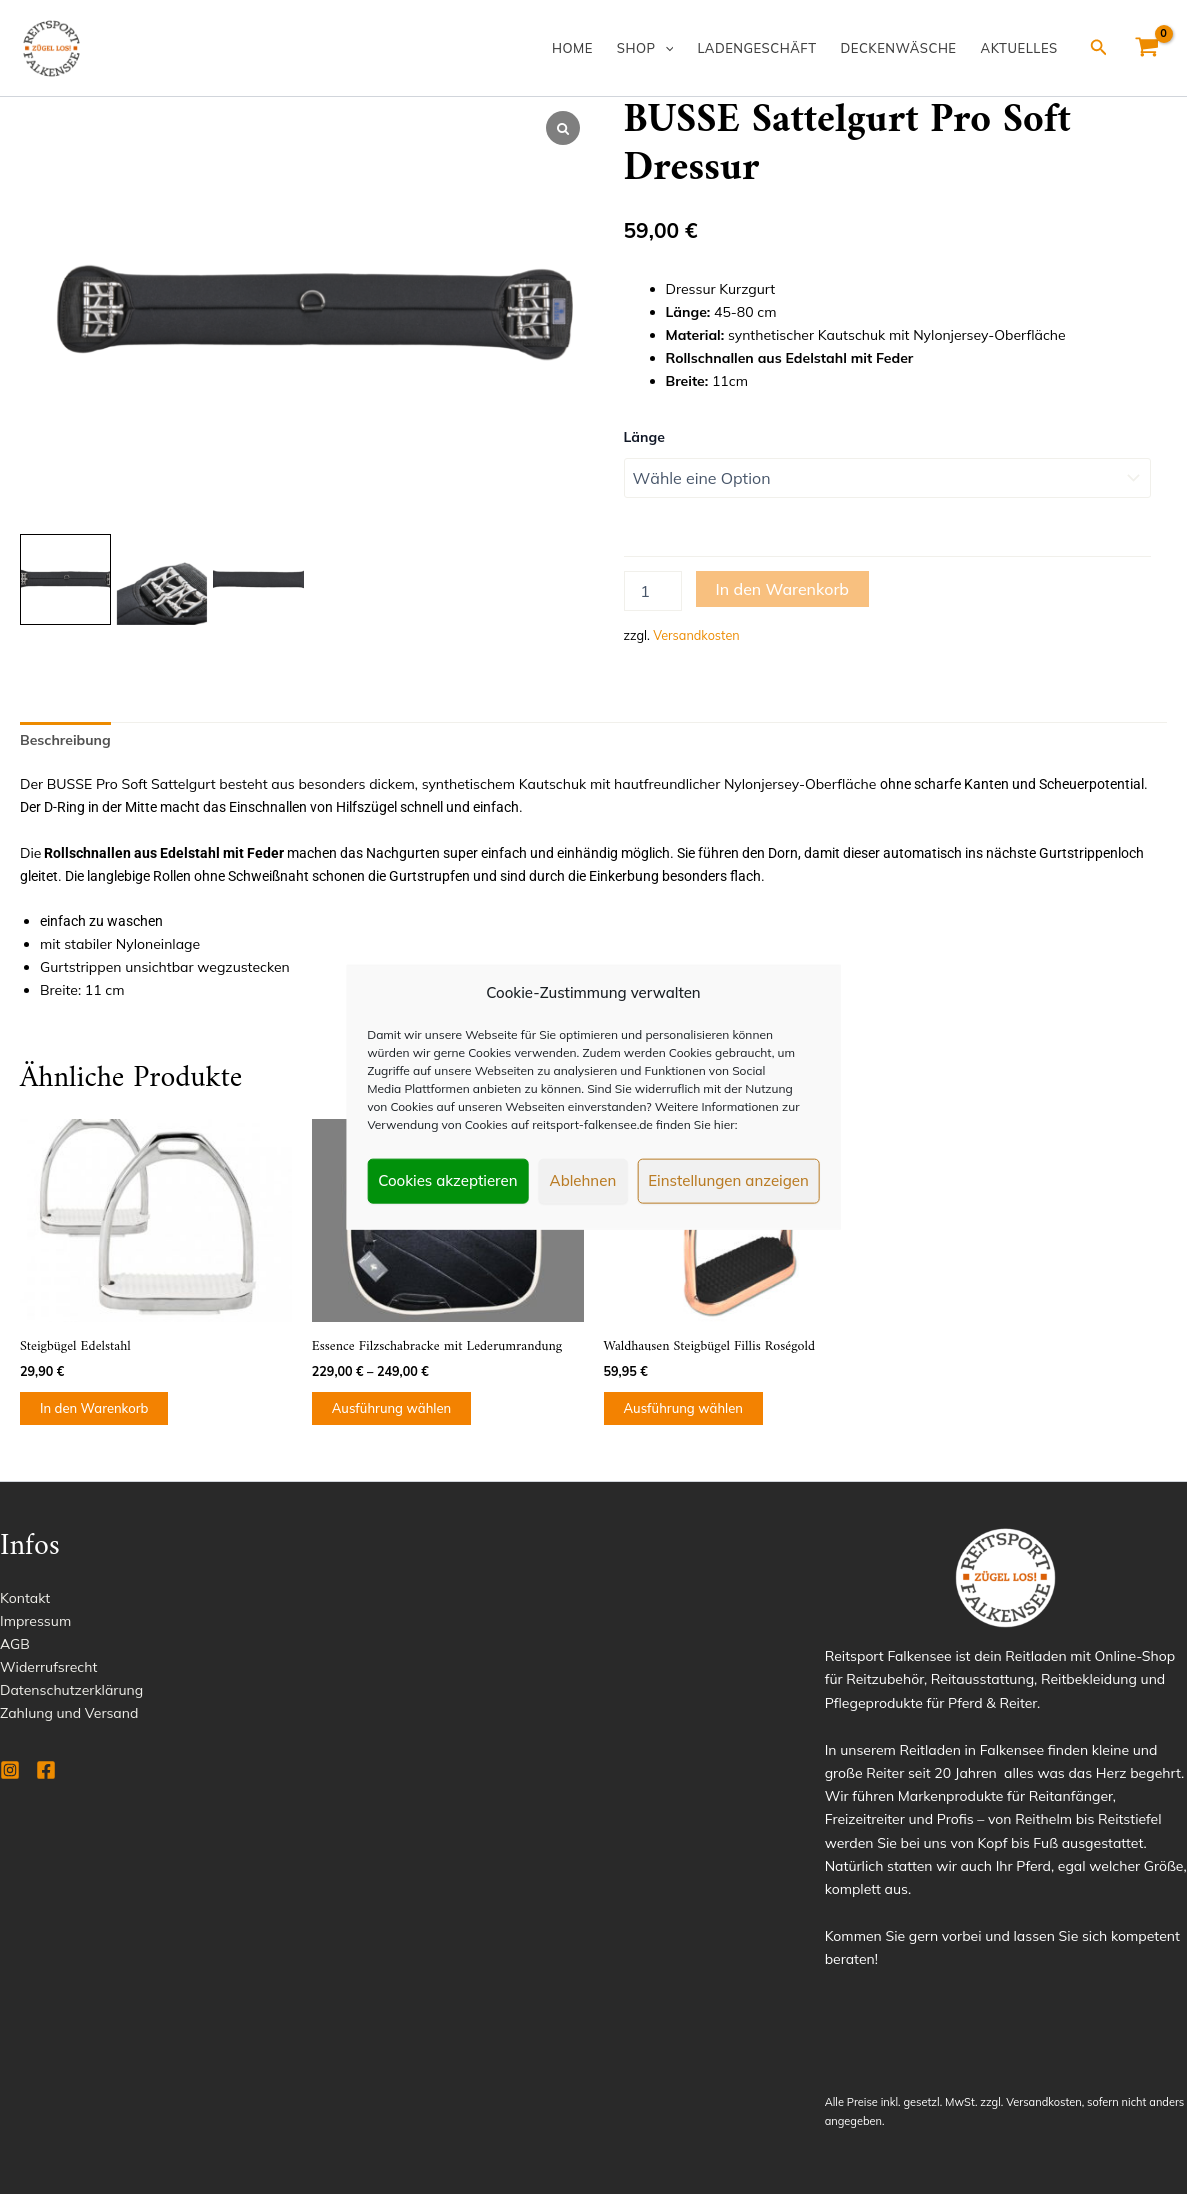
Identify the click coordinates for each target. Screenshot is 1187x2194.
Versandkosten (696, 635)
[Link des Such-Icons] (1099, 48)
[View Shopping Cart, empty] (1147, 48)
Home (572, 48)
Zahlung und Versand (69, 1713)
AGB (15, 1644)
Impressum (35, 1621)
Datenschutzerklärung (71, 1690)
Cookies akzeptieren (447, 1180)
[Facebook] (46, 1770)
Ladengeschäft (756, 48)
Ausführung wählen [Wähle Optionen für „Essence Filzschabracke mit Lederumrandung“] (391, 1408)
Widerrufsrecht (48, 1667)
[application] (665, 48)
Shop (645, 48)
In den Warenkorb (782, 589)
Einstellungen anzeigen (728, 1180)
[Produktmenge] (653, 591)
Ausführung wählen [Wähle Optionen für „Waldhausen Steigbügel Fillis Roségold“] (683, 1408)
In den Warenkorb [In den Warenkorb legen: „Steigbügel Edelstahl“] (94, 1408)
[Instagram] (10, 1770)
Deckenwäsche (899, 48)
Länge (644, 437)
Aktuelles (1019, 48)
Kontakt (25, 1598)
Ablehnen (583, 1180)
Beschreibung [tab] (65, 740)
